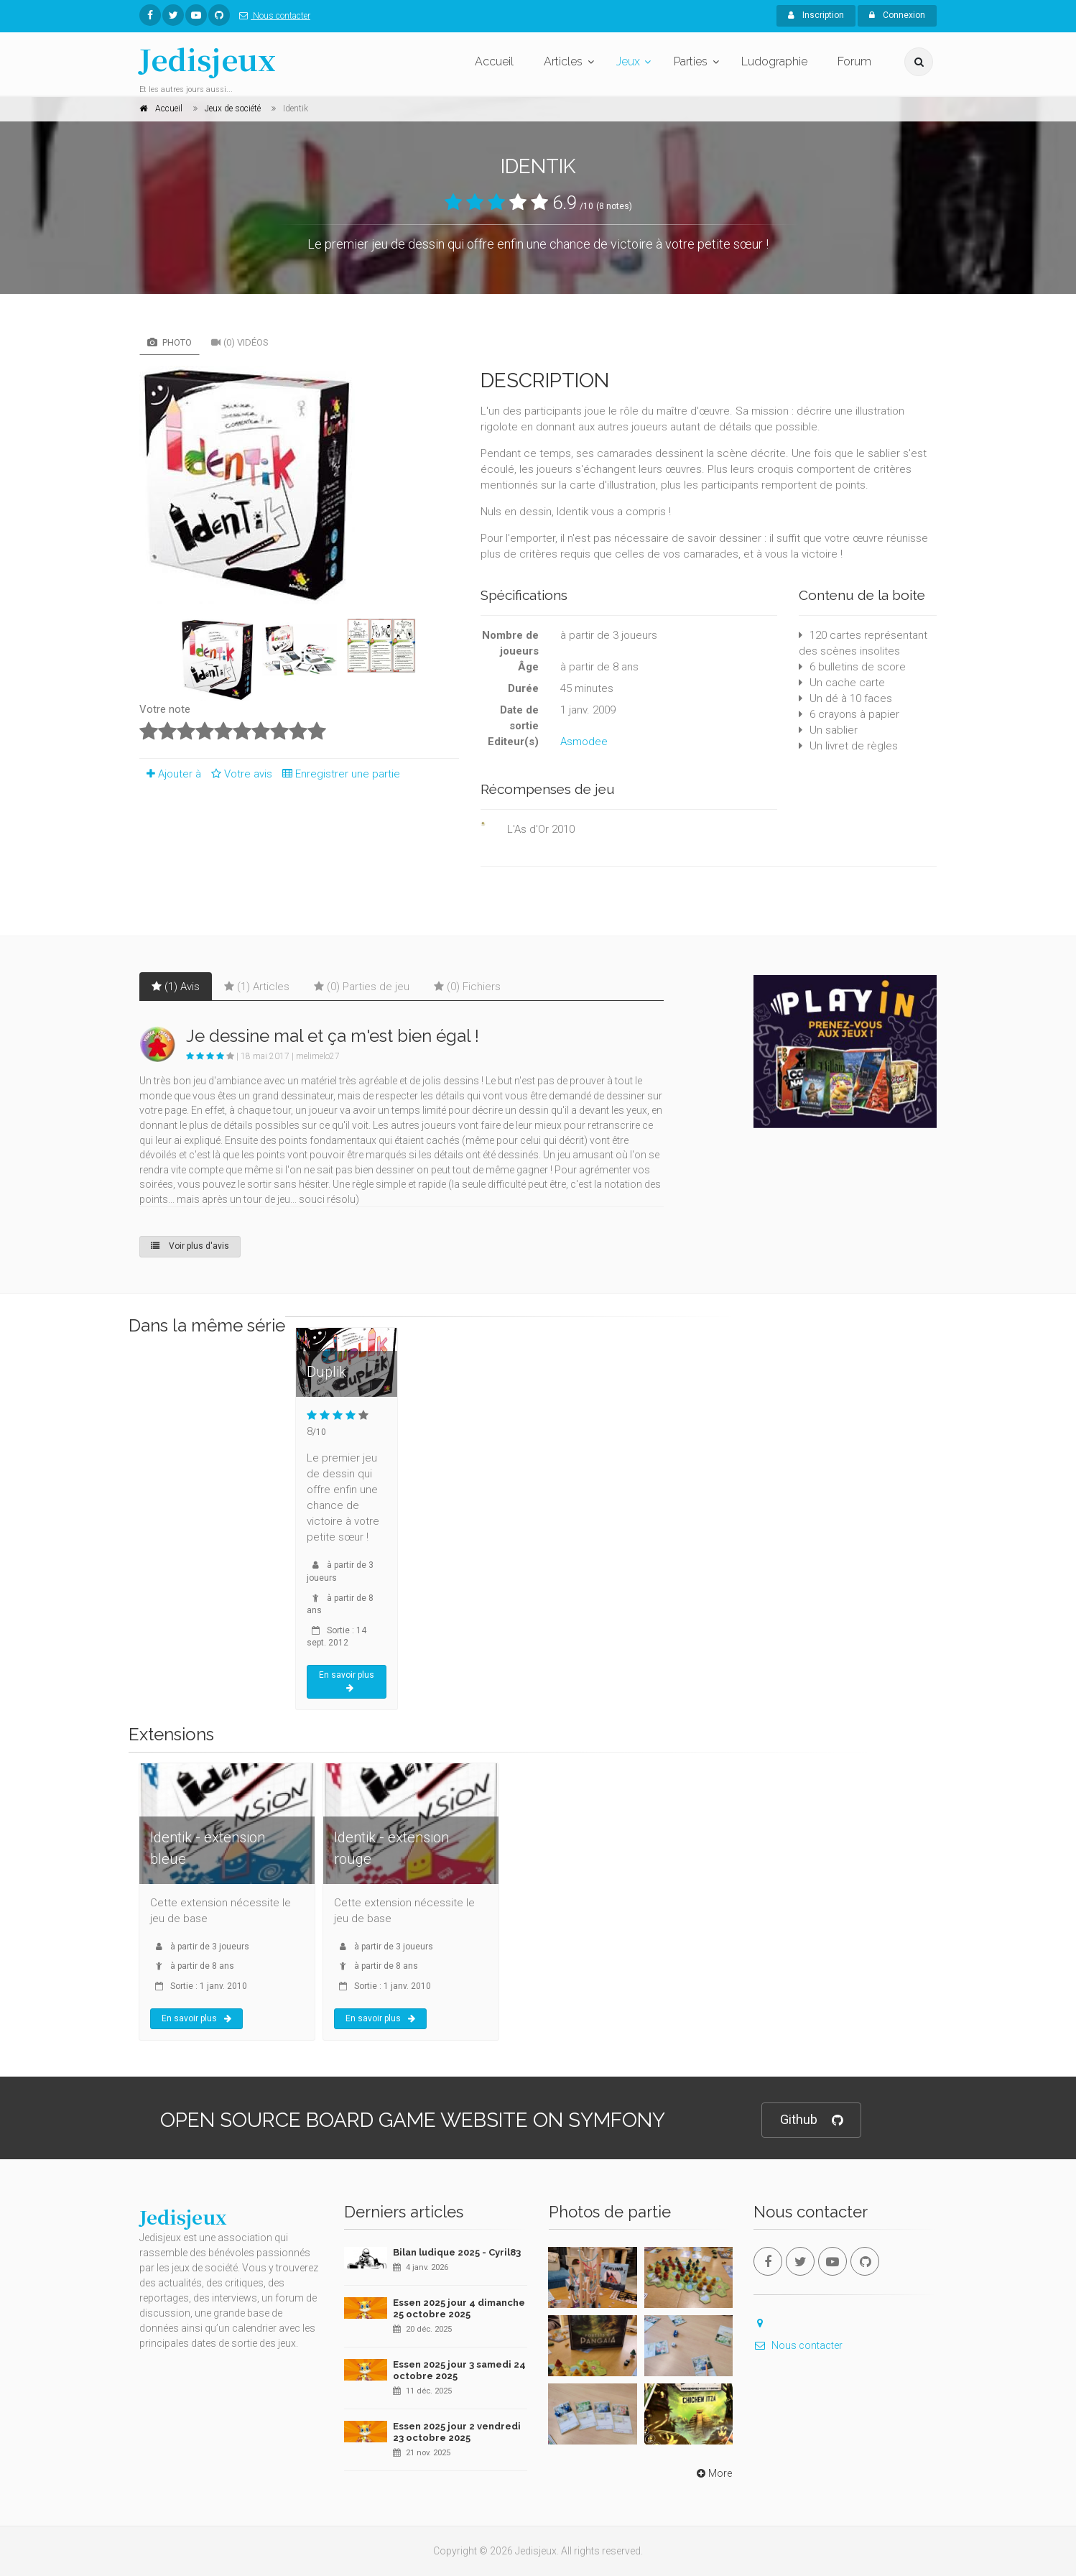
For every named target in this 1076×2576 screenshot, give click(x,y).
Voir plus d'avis (190, 1246)
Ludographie (774, 61)
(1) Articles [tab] (256, 986)
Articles (563, 61)
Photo (169, 342)
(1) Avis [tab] (176, 986)
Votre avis (239, 773)
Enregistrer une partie (337, 773)
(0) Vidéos (240, 342)
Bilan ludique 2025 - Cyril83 (457, 2252)
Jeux (628, 61)
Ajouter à (170, 773)
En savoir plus (346, 1681)
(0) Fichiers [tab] (467, 986)
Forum (854, 61)
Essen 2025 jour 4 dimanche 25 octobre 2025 (459, 2308)
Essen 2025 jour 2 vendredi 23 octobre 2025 (457, 2432)
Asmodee (584, 741)
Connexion (897, 15)
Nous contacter (271, 16)
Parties (691, 61)
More (713, 2473)
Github (811, 2120)
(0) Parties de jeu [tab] (361, 986)
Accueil (494, 61)
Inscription (816, 15)
